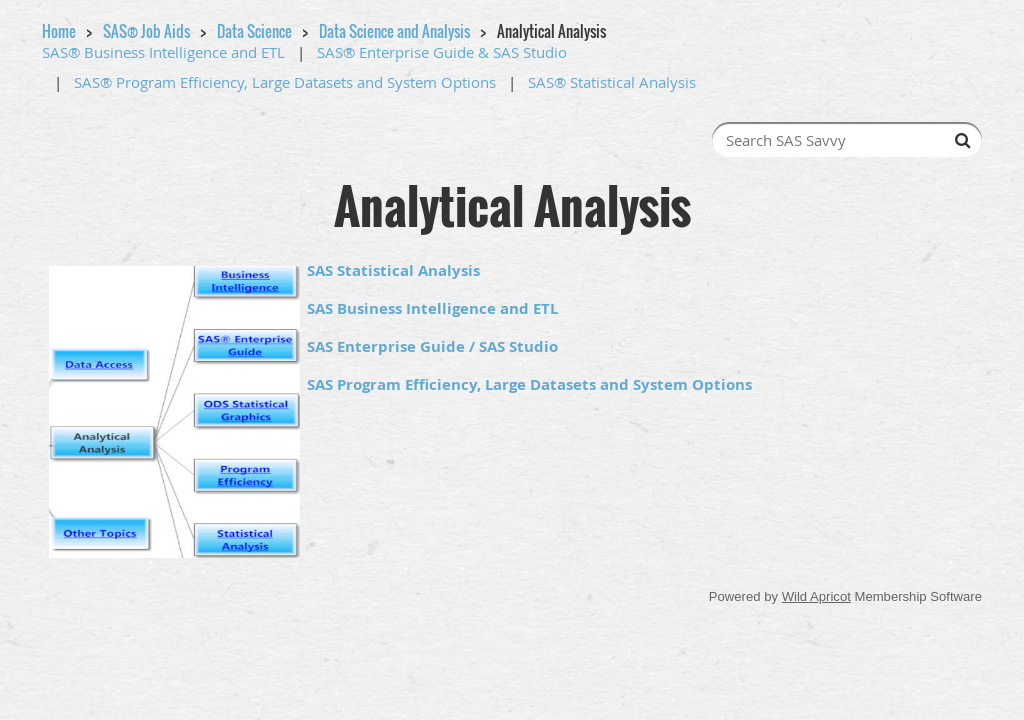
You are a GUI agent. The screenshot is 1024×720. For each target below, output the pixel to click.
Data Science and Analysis (394, 31)
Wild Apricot (816, 596)
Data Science (254, 31)
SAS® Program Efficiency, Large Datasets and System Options (285, 82)
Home (59, 31)
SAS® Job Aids (146, 31)
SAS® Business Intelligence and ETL (163, 52)
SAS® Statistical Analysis (612, 82)
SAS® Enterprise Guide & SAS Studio (442, 52)
